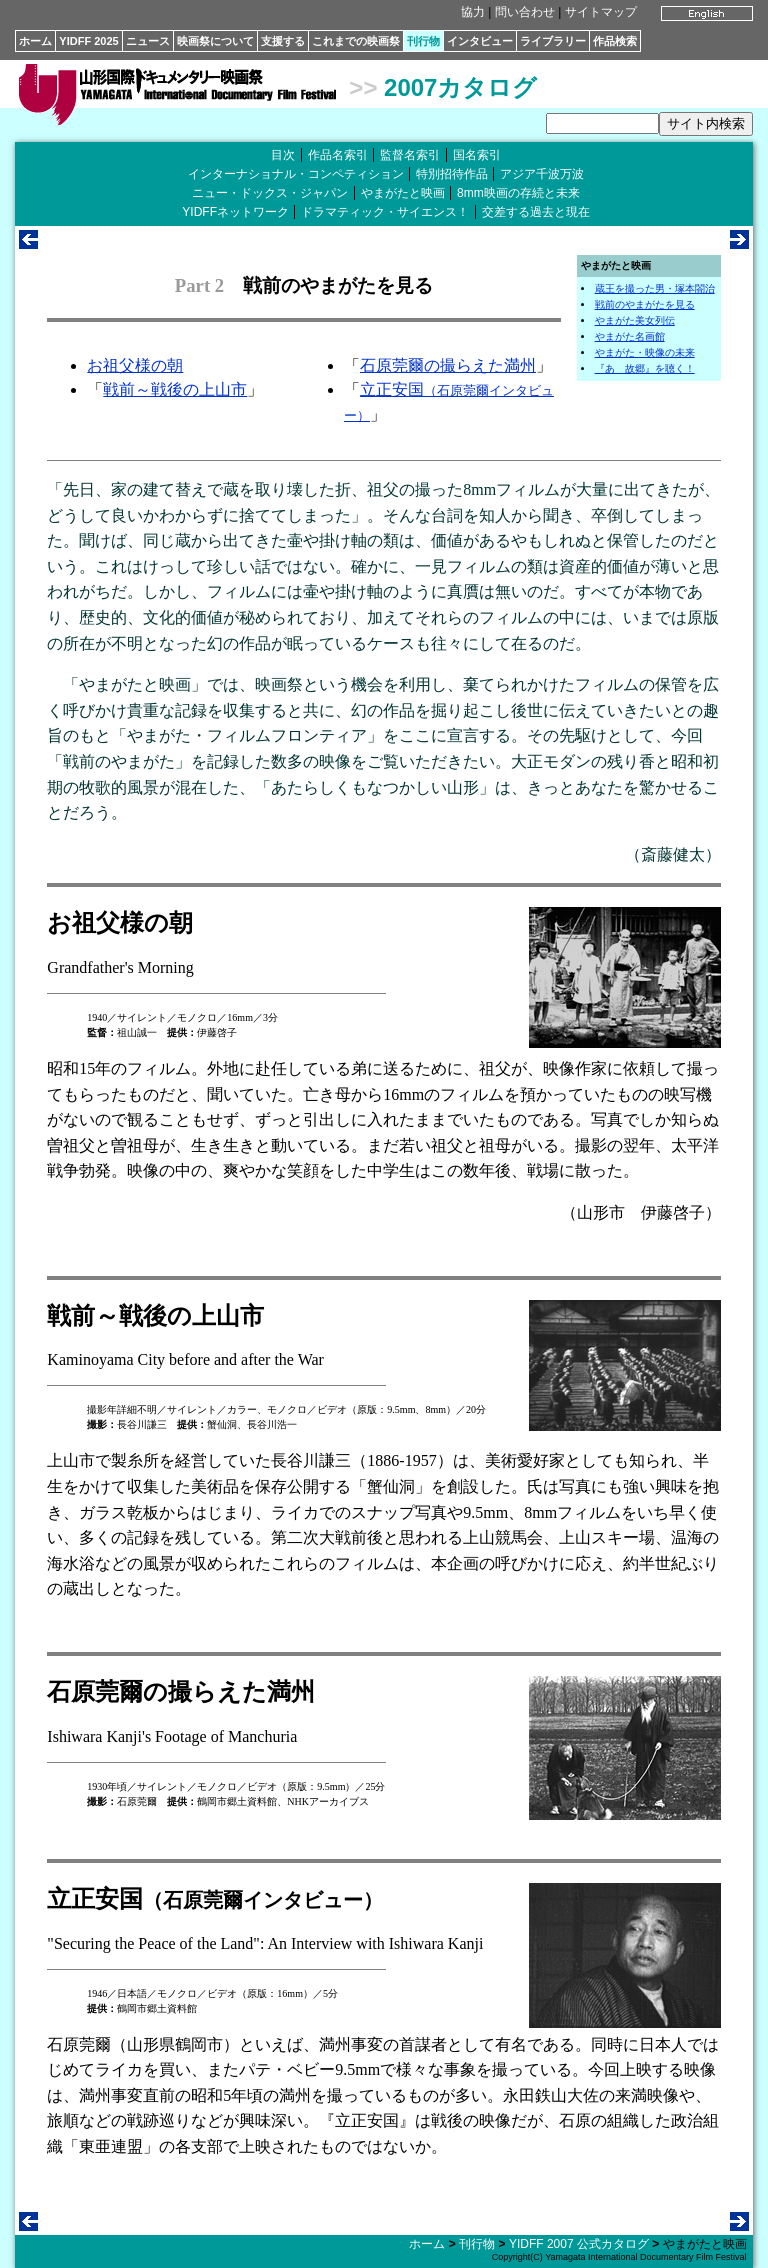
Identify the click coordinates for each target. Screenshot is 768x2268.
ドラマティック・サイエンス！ (385, 212)
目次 (283, 155)
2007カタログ (460, 87)
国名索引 (477, 155)
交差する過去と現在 (536, 212)
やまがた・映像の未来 (645, 352)
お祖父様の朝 (135, 365)
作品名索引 (338, 155)
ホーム (35, 41)
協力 (473, 12)
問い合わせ (525, 12)
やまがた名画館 (630, 336)
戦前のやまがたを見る (645, 304)
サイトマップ (601, 12)
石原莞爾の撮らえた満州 (448, 365)
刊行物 (423, 41)
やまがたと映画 (403, 193)
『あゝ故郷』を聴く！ (645, 368)
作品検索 (615, 41)
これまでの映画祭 (356, 41)
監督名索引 (410, 155)
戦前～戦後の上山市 (175, 389)
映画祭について (215, 41)
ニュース (148, 41)
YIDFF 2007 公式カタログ (579, 2244)
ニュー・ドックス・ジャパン (270, 193)
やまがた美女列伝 (635, 320)
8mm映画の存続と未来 (518, 193)
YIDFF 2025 (88, 41)
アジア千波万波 (542, 174)
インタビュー (480, 41)
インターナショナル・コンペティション (296, 174)
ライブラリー (553, 41)
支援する (283, 41)
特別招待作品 (452, 174)
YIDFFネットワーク (235, 212)
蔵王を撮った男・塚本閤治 (655, 288)
